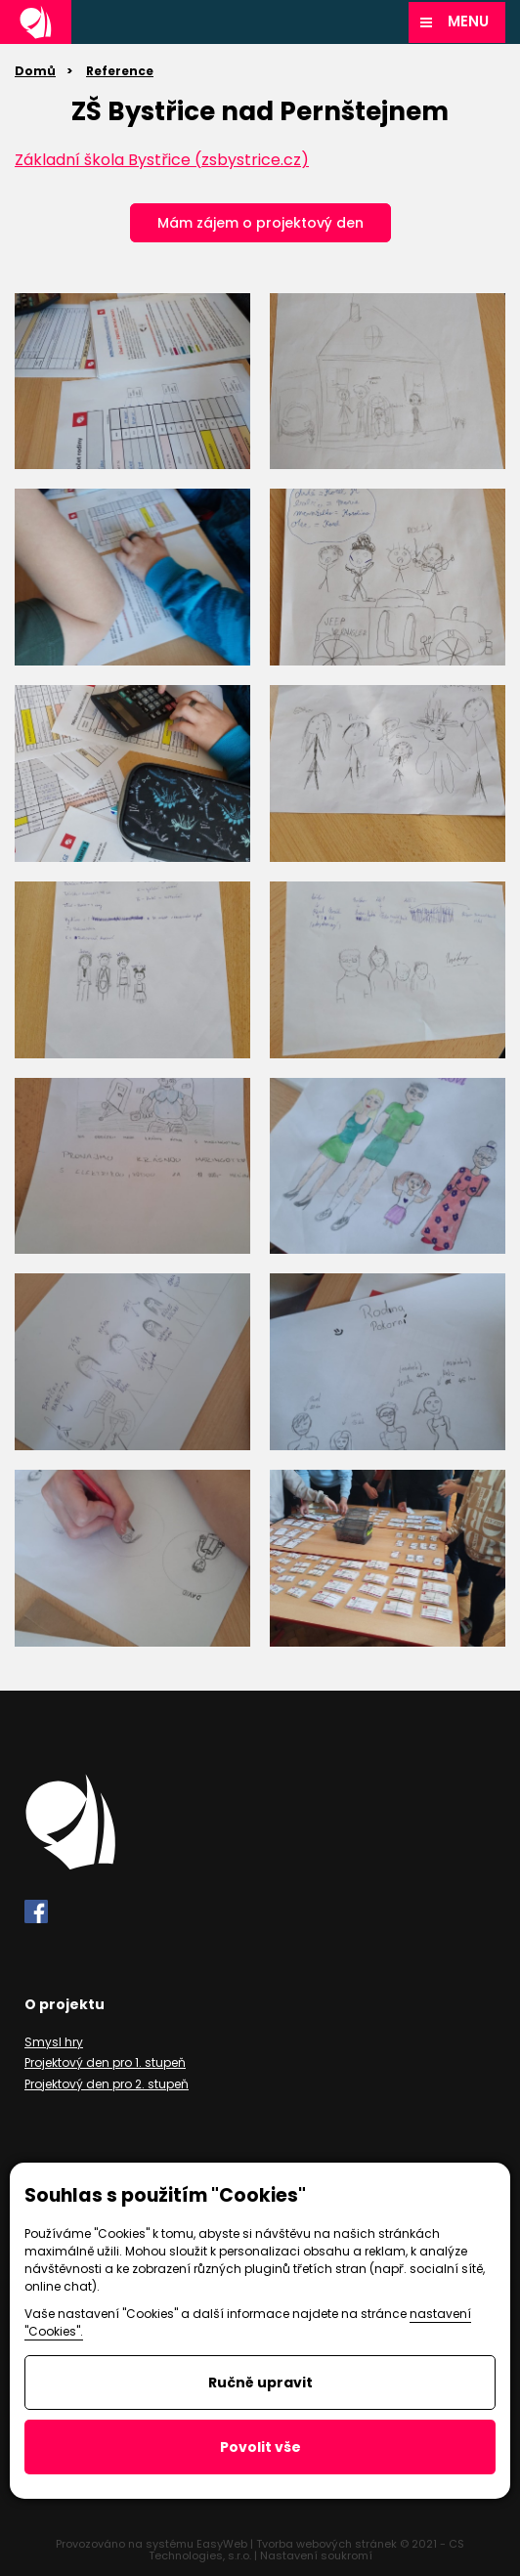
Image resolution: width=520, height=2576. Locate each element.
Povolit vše (260, 2447)
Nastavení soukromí (316, 2555)
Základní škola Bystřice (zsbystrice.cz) (162, 160)
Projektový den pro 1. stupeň (105, 2062)
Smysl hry (53, 2042)
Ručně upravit (260, 2382)
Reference (119, 71)
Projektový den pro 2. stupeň (106, 2084)
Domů (35, 71)
